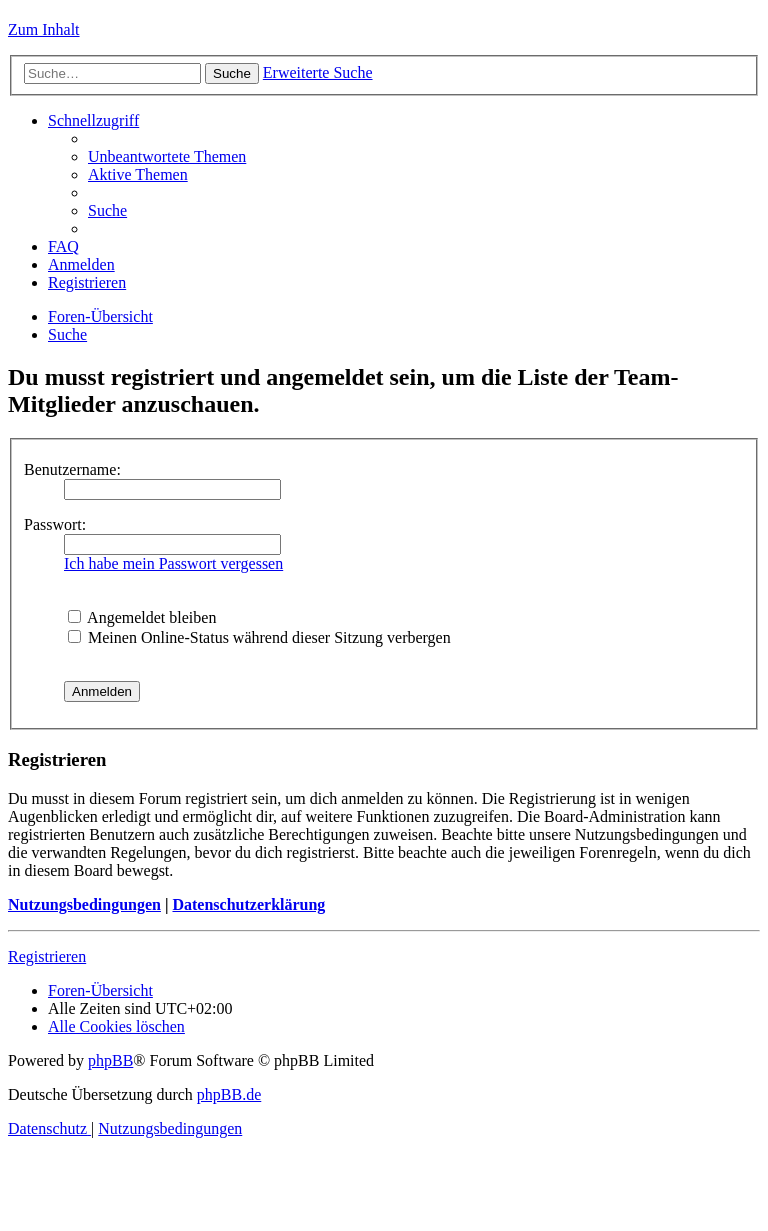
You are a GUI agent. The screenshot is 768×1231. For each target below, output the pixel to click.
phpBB (110, 1060)
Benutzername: (72, 469)
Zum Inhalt (44, 29)
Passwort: (55, 524)
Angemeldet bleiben (142, 617)
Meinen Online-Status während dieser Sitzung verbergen (259, 637)
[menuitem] (167, 156)
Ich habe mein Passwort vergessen (173, 563)
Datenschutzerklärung (248, 904)
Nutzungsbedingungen (84, 904)
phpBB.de (229, 1094)
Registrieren (47, 956)
